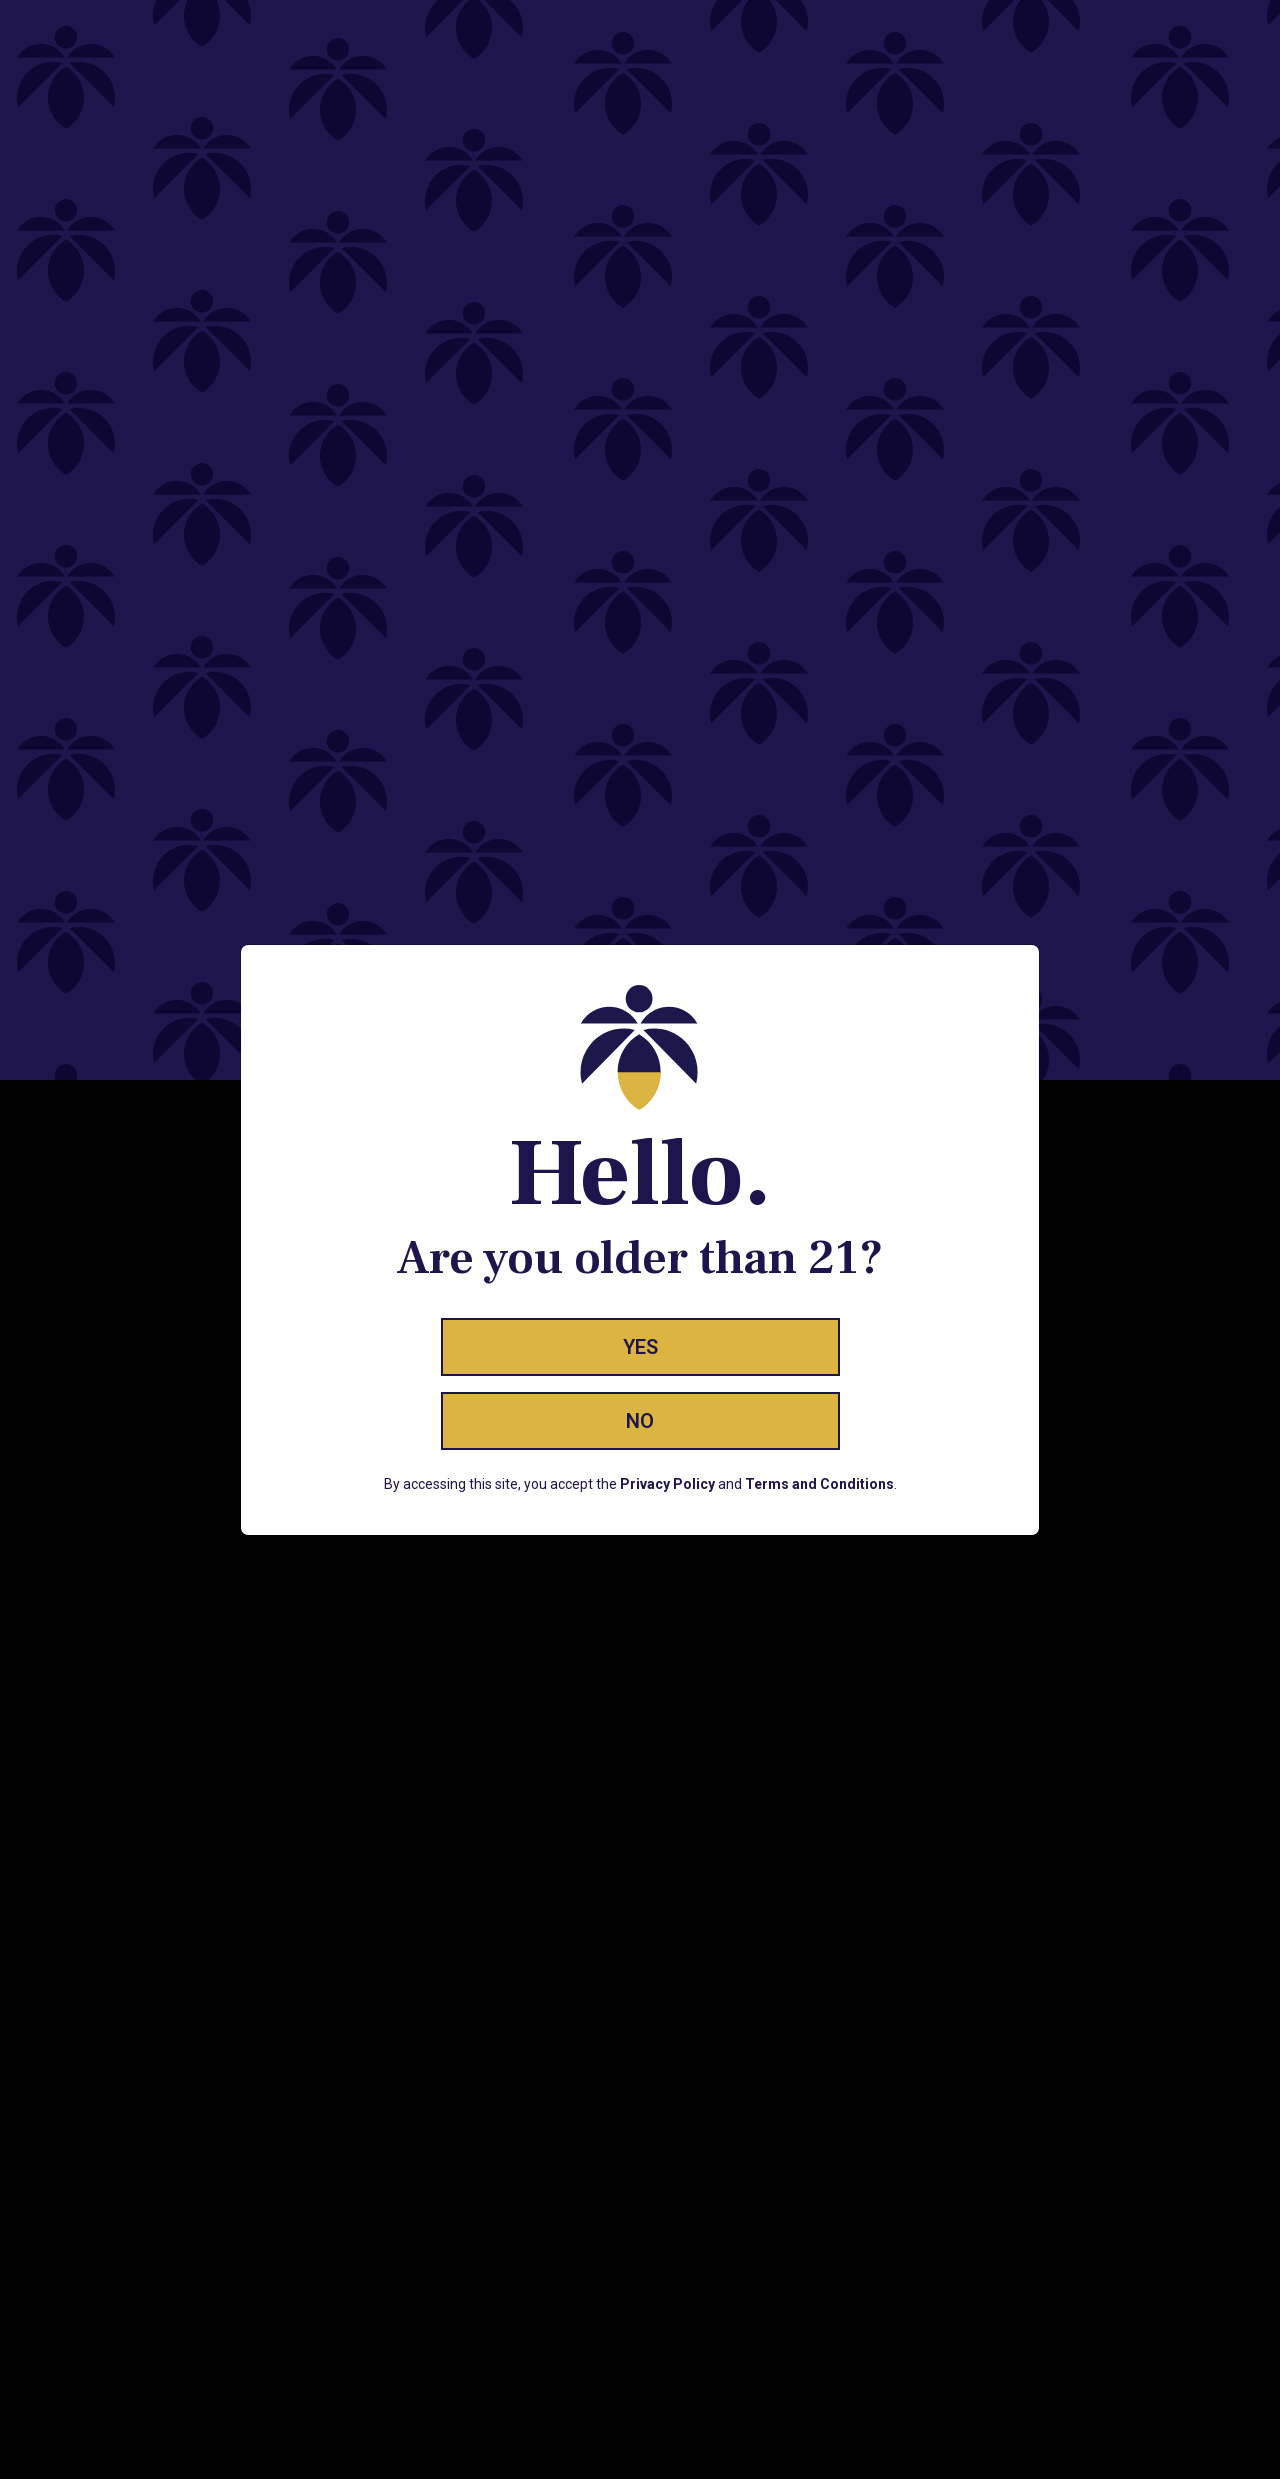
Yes (640, 1347)
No (640, 1421)
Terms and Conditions (819, 1484)
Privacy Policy (667, 1484)
